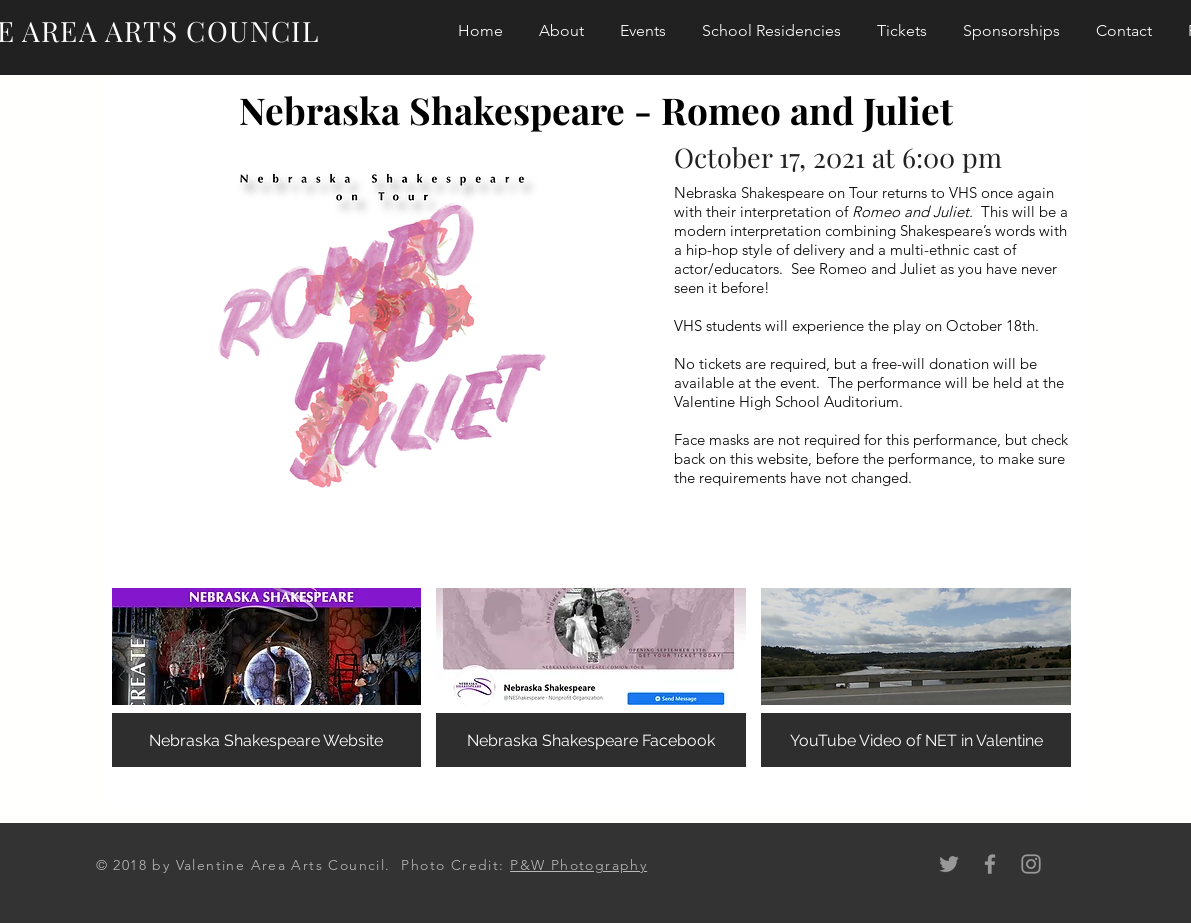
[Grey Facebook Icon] (990, 864)
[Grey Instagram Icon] (1031, 864)
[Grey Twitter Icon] (949, 864)
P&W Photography (578, 865)
